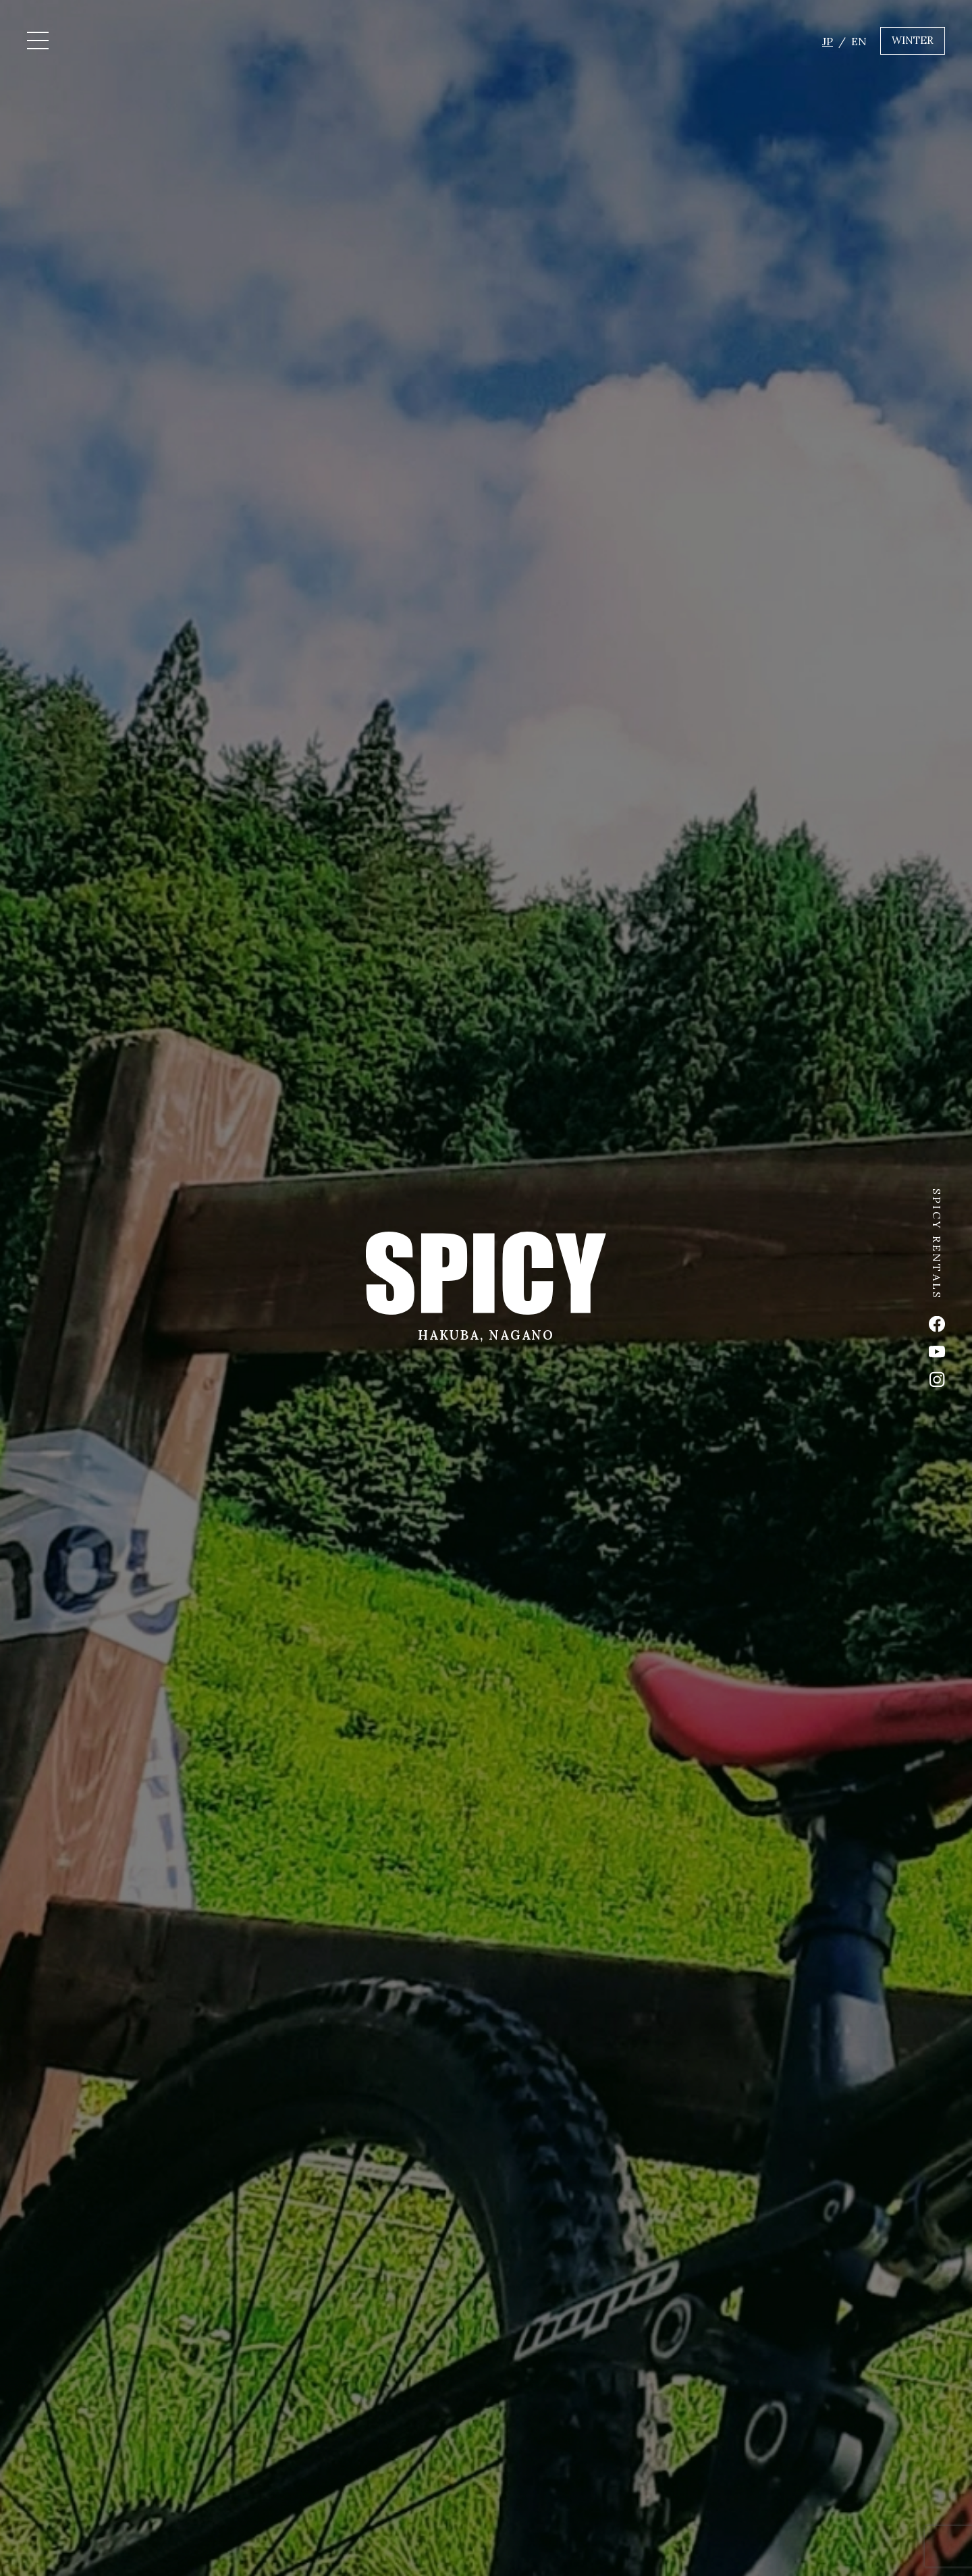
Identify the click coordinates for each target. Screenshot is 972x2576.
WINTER (913, 40)
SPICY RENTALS (937, 1244)
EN (859, 41)
